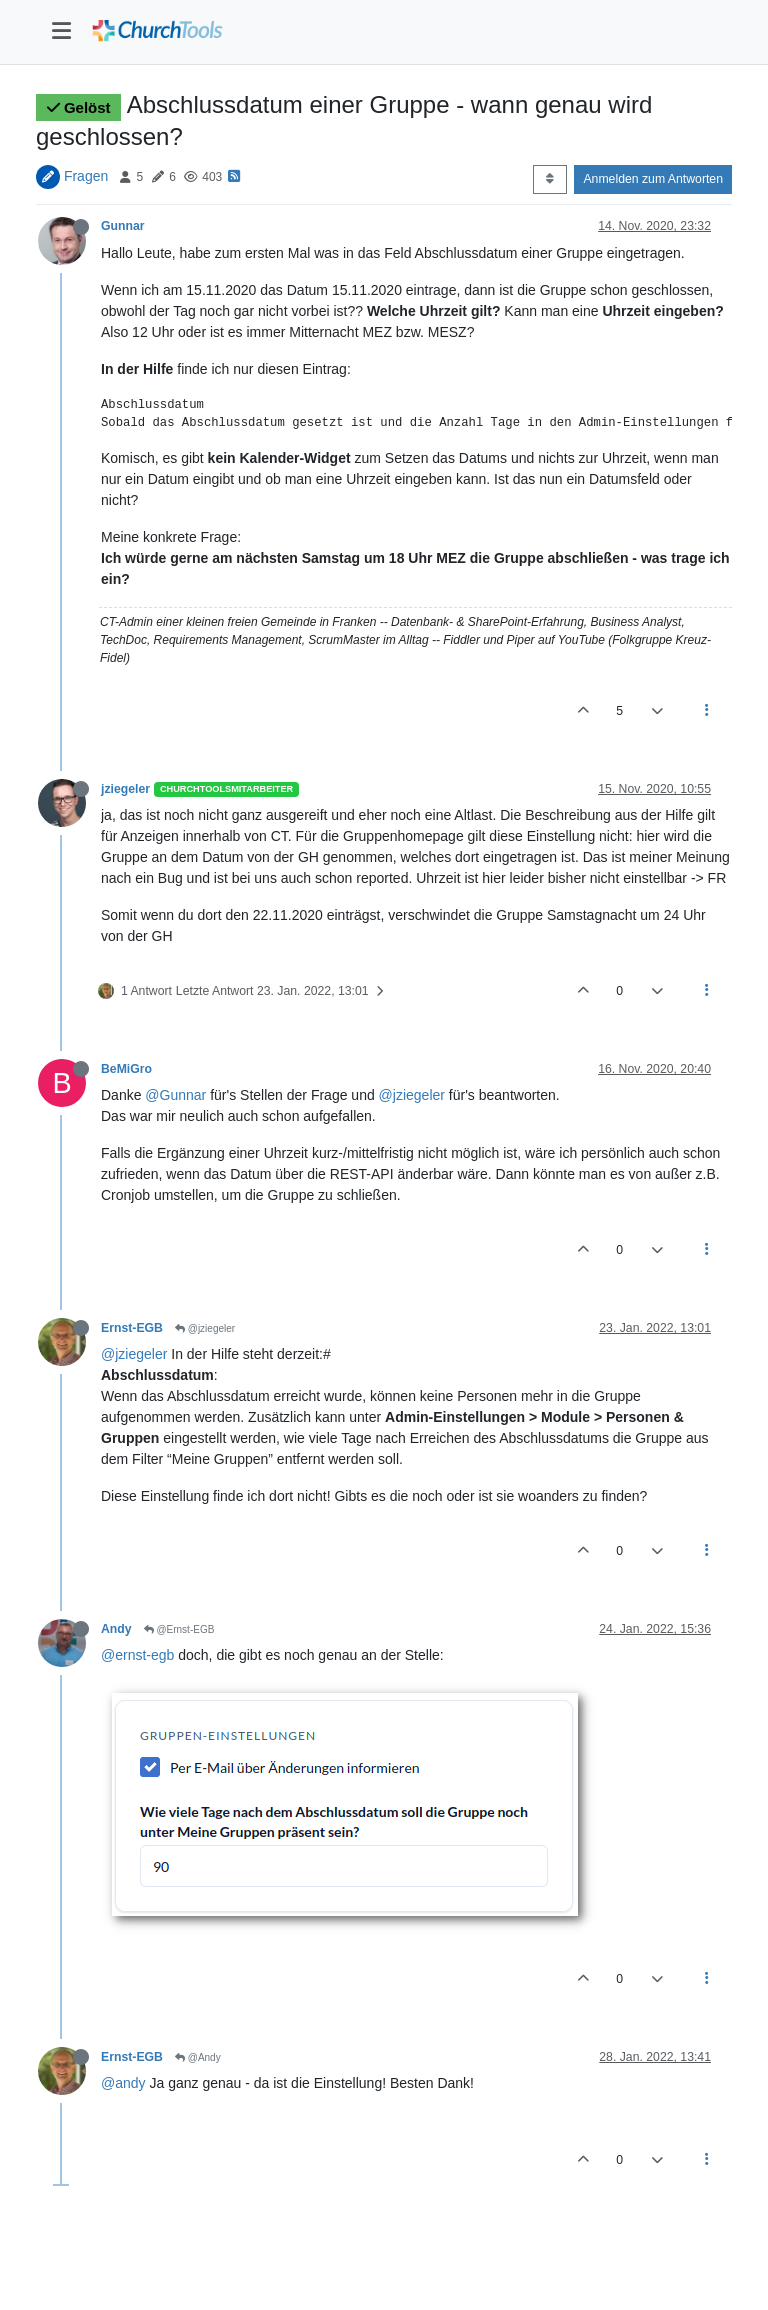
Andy (116, 1629)
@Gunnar (175, 1095)
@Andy (198, 2057)
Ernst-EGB (132, 1328)
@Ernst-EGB (179, 1629)
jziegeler (125, 789)
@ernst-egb (137, 1655)
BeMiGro (126, 1069)
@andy (123, 2083)
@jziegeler (412, 1095)
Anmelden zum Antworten (653, 179)
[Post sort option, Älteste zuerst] (549, 179)
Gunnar (123, 226)
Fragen (86, 176)
